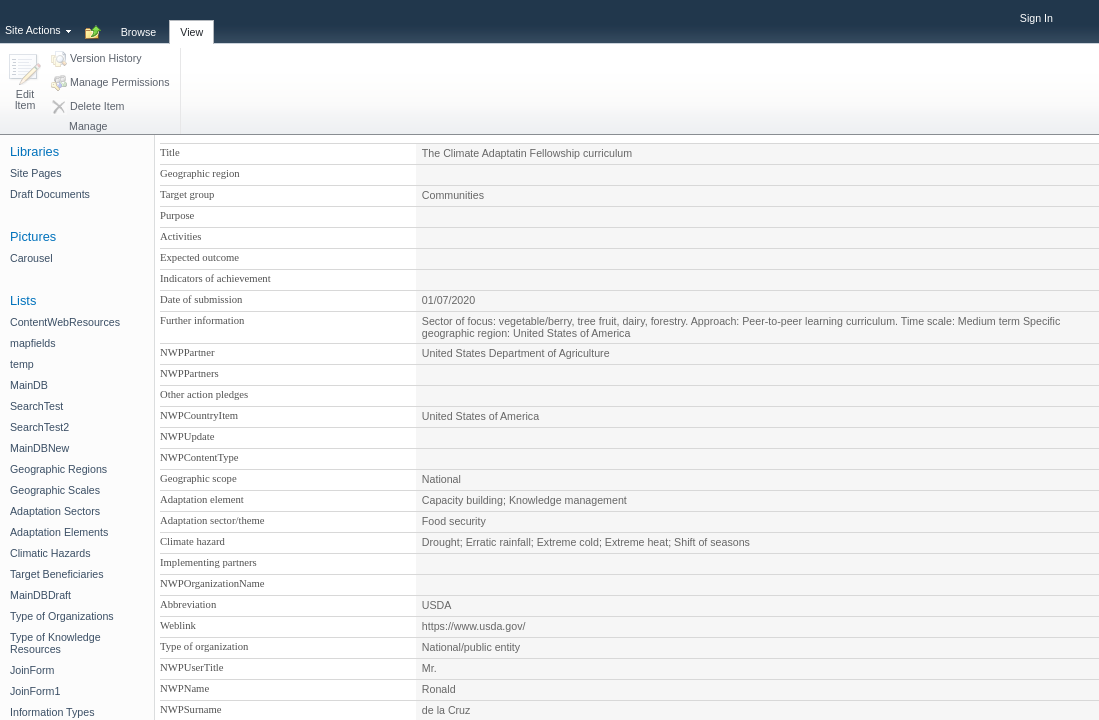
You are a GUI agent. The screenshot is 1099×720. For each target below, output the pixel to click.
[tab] (139, 21)
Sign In (1036, 18)
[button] (25, 83)
